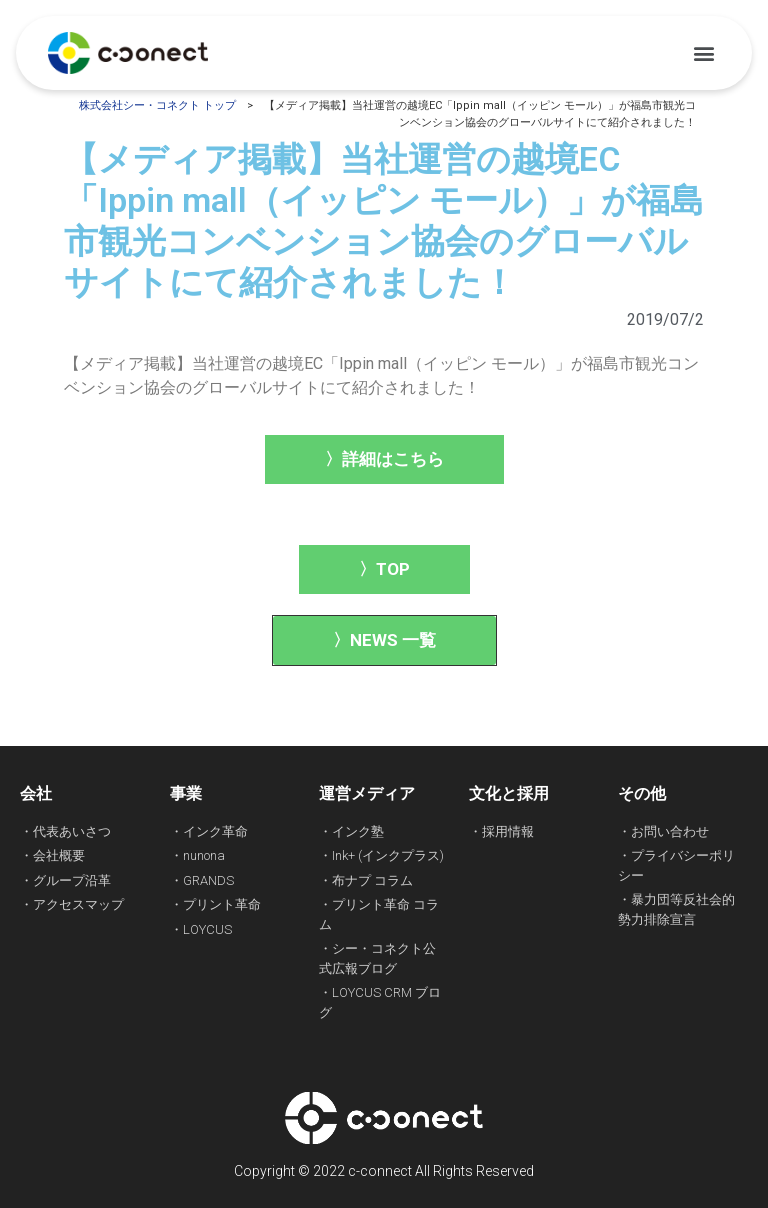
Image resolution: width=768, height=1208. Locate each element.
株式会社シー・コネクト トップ (157, 105)
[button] (703, 53)
